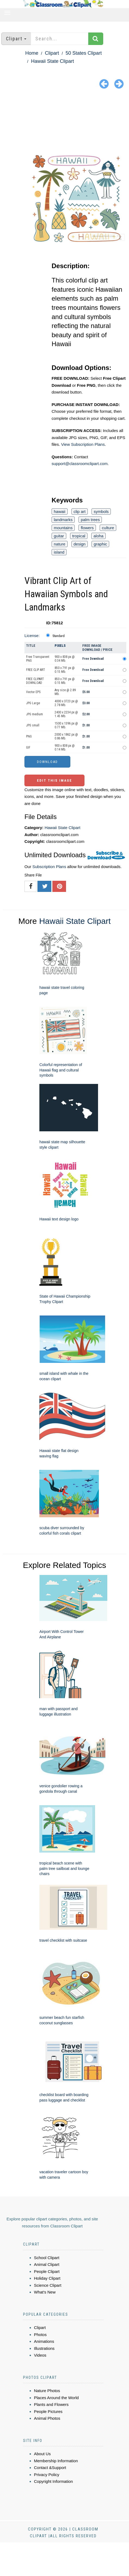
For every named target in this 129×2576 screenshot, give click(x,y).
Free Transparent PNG (37, 658)
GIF (28, 747)
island (59, 552)
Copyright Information (53, 2481)
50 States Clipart (83, 53)
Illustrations (44, 2348)
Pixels (60, 646)
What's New (45, 2292)
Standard (58, 636)
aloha (98, 536)
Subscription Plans (49, 866)
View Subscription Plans (83, 444)
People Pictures (48, 2411)
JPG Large (33, 703)
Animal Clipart (46, 2264)
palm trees (90, 519)
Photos (40, 2334)
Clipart (52, 53)
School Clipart (46, 2257)
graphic (100, 544)
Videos (40, 2355)
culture (108, 527)
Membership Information (56, 2460)
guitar (59, 536)
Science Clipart (47, 2285)
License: (32, 635)
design (80, 544)
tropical (78, 536)
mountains (63, 527)
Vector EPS (33, 692)
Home (31, 53)
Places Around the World (56, 2397)
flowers (87, 527)
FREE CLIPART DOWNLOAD (35, 681)
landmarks (63, 519)
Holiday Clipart (47, 2278)
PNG (29, 736)
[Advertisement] (64, 121)
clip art (80, 511)
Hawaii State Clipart (52, 61)
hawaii (59, 511)
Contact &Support (50, 2467)
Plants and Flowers (51, 2404)
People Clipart (46, 2271)
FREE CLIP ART (35, 670)
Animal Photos (47, 2418)
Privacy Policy (46, 2474)
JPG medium (34, 714)
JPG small (32, 725)
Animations (44, 2341)
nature (59, 544)
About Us (42, 2453)
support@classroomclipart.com (80, 463)
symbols (101, 511)
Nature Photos (47, 2390)
